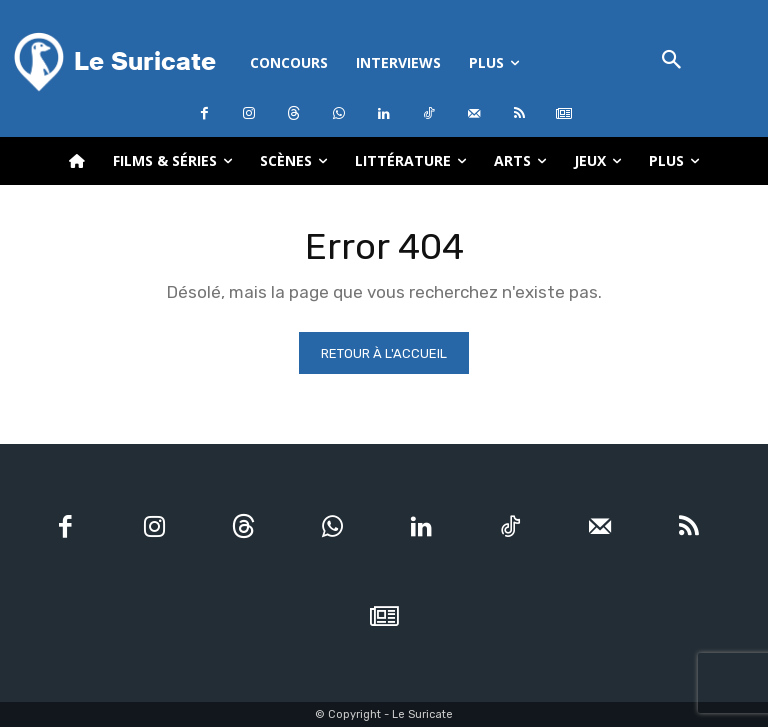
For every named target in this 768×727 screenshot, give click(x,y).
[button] (672, 61)
